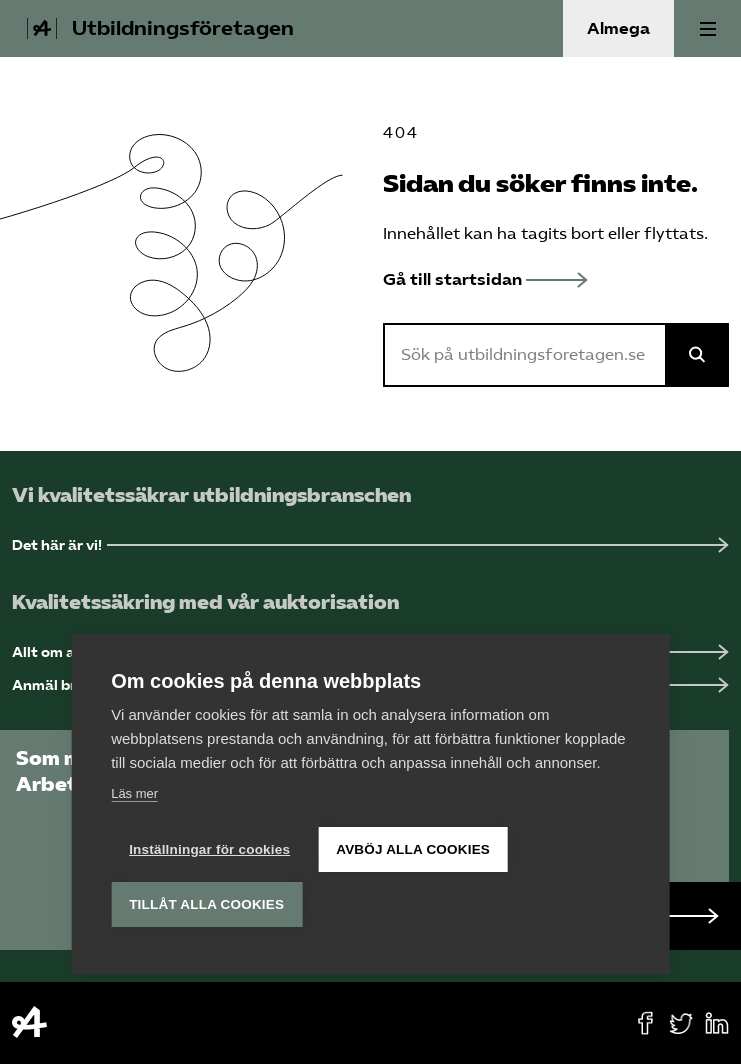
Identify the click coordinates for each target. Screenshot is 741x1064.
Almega (618, 28)
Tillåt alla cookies (206, 904)
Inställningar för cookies (209, 849)
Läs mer (134, 793)
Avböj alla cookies (413, 849)
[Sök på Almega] (697, 355)
